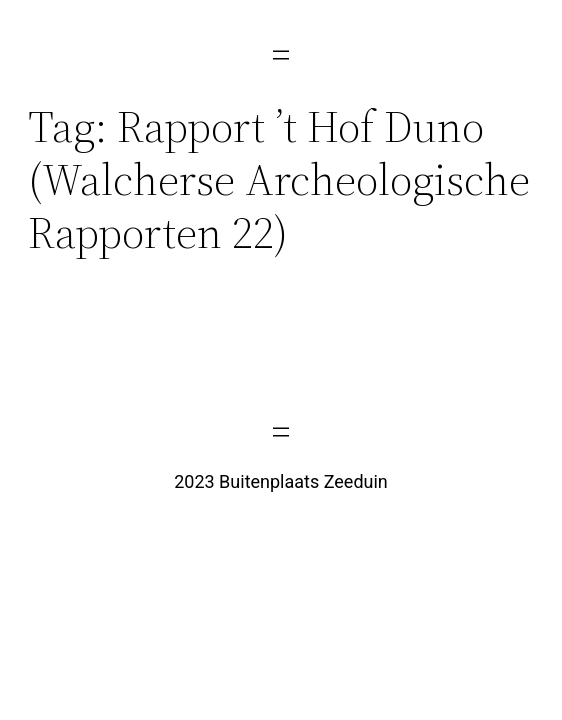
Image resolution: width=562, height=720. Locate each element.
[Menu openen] (281, 55)
